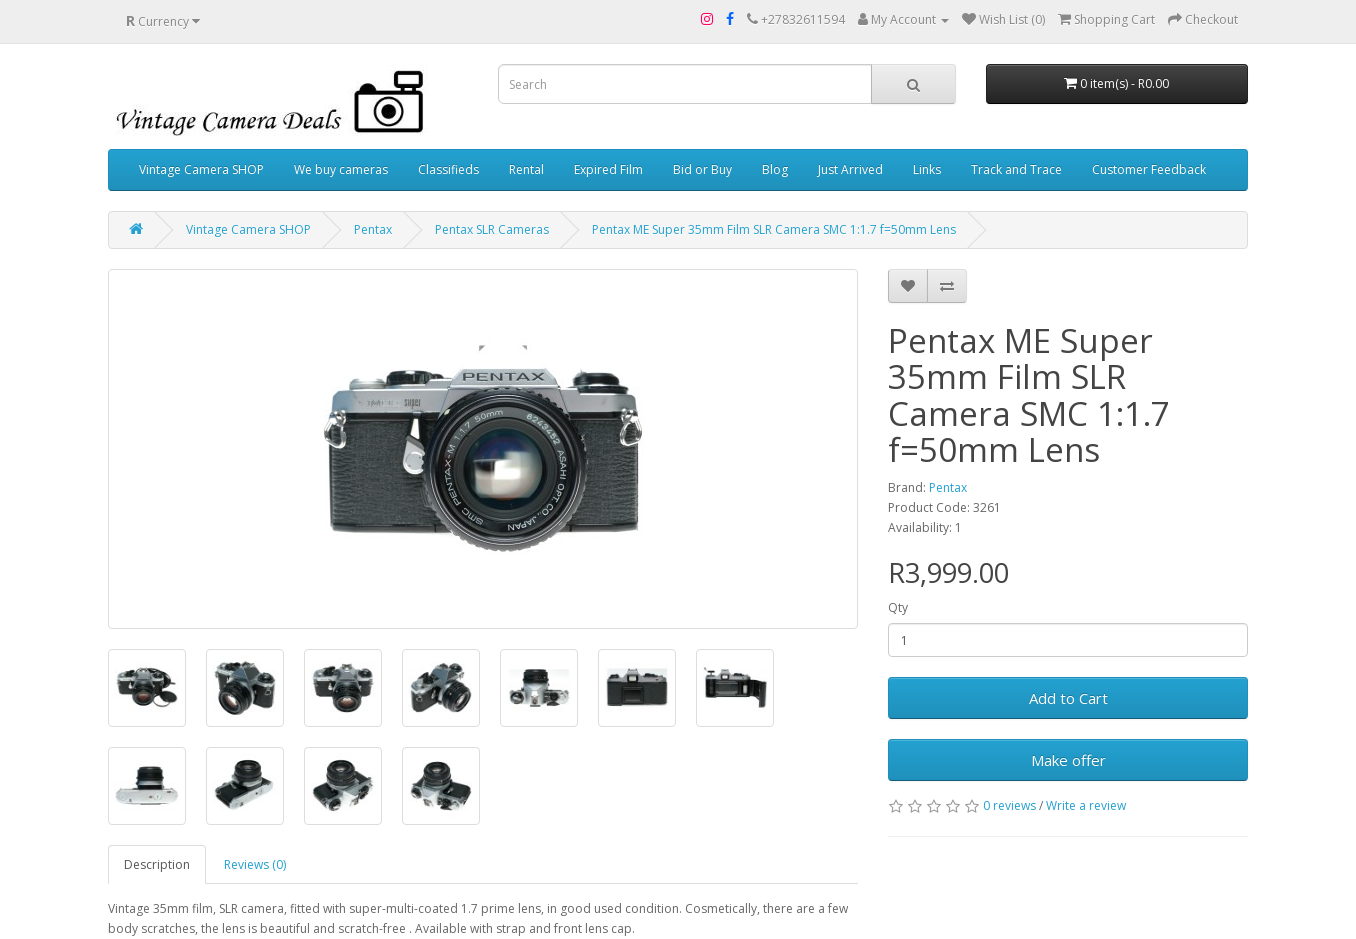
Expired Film (608, 169)
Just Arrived (850, 169)
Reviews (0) (255, 864)
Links (927, 169)
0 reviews (1009, 805)
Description (157, 864)
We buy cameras (341, 169)
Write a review (1086, 805)
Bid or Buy (702, 169)
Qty (898, 607)
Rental (526, 169)
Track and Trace (1016, 169)
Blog (775, 169)
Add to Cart (1068, 698)
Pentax (373, 229)
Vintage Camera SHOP (201, 169)
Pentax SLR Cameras (492, 229)
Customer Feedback (1149, 169)
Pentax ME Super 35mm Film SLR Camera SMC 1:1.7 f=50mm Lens (774, 229)
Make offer (1068, 760)
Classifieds (448, 169)
